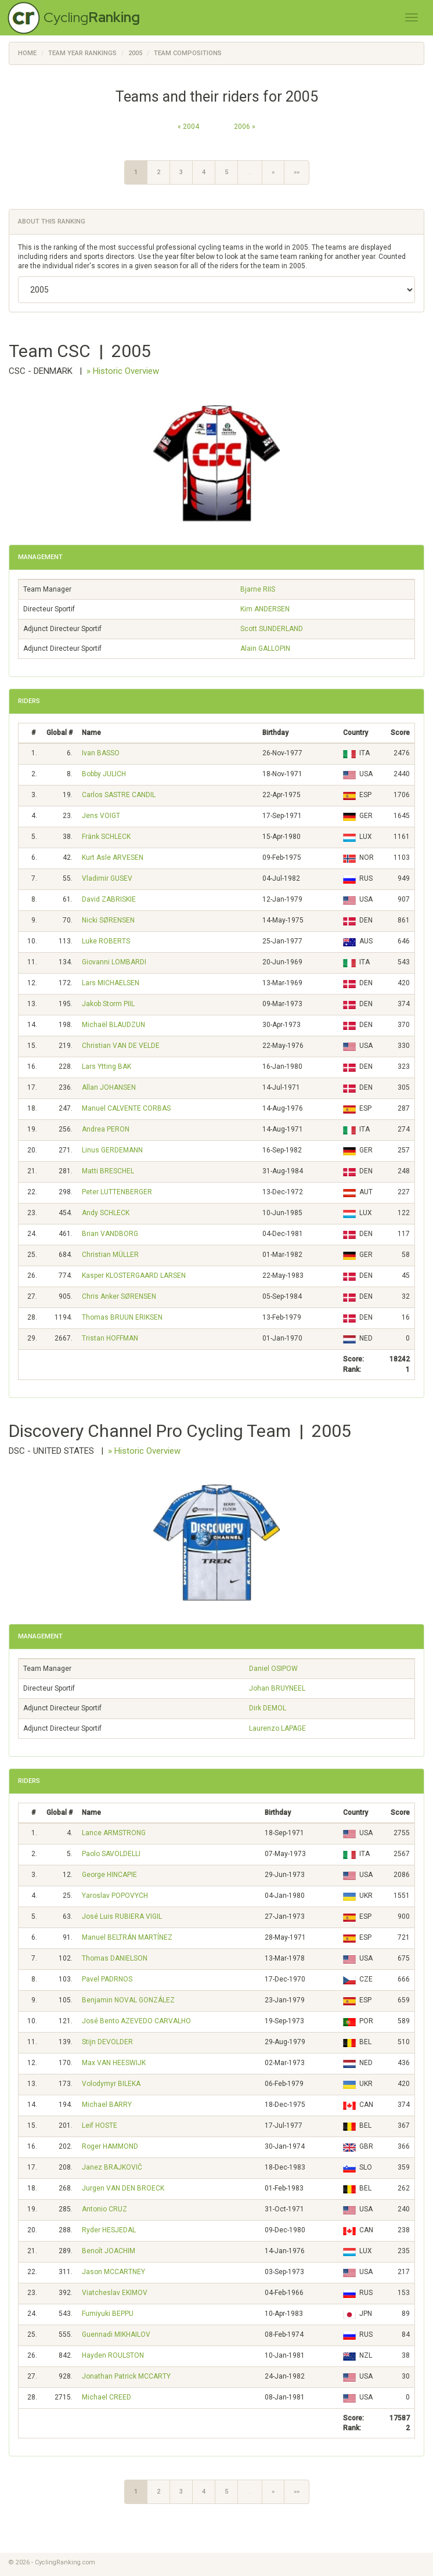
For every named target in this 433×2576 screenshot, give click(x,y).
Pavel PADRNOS (107, 1979)
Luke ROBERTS (106, 941)
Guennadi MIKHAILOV (116, 2334)
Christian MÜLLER (110, 1255)
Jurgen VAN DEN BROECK (123, 2188)
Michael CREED (106, 2397)
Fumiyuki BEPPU (107, 2314)
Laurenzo (277, 1728)
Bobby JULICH (104, 774)
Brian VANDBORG (110, 1234)
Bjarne (257, 589)
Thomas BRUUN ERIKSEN (122, 1317)
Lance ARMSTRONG (114, 1833)
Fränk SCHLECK (106, 837)
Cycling (92, 17)
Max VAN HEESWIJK (114, 2063)
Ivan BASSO (101, 753)
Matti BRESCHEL (108, 1171)
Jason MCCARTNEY (113, 2272)
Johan (277, 1688)
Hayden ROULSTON (113, 2355)
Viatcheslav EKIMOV (114, 2293)
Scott (271, 629)
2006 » (244, 127)
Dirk (267, 1708)
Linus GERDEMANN (112, 1150)
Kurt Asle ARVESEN (112, 857)
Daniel (273, 1669)
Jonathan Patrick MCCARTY (126, 2376)
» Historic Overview (122, 371)
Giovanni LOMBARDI (114, 962)
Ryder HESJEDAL (109, 2230)
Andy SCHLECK (105, 1213)
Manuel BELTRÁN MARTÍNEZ (127, 1937)
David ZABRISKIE (109, 899)
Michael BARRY (107, 2105)
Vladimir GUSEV (107, 878)
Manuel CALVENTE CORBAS (126, 1108)
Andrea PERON (105, 1129)
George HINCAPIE (109, 1875)
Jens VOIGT (101, 816)
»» (297, 172)
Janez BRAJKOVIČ (112, 2167)
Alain (265, 648)
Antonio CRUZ (104, 2209)
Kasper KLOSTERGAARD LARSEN (134, 1275)
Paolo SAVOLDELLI (111, 1854)
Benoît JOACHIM (108, 2251)
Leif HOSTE (99, 2125)
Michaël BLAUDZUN (113, 1025)
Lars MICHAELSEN (110, 983)
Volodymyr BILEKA (111, 2084)
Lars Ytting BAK (106, 1066)
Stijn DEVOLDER (107, 2042)
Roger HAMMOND (110, 2146)
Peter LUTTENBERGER (117, 1192)
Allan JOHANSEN (109, 1087)
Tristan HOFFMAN (110, 1338)
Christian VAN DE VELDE (121, 1046)
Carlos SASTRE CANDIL (119, 795)
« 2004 (188, 127)
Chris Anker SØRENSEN (119, 1296)
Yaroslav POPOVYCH (115, 1896)
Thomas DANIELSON (114, 1958)
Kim (265, 609)
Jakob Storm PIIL (108, 1004)
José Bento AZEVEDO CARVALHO (136, 2021)
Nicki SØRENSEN (108, 920)
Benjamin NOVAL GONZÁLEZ (128, 2000)
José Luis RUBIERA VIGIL (122, 1916)
